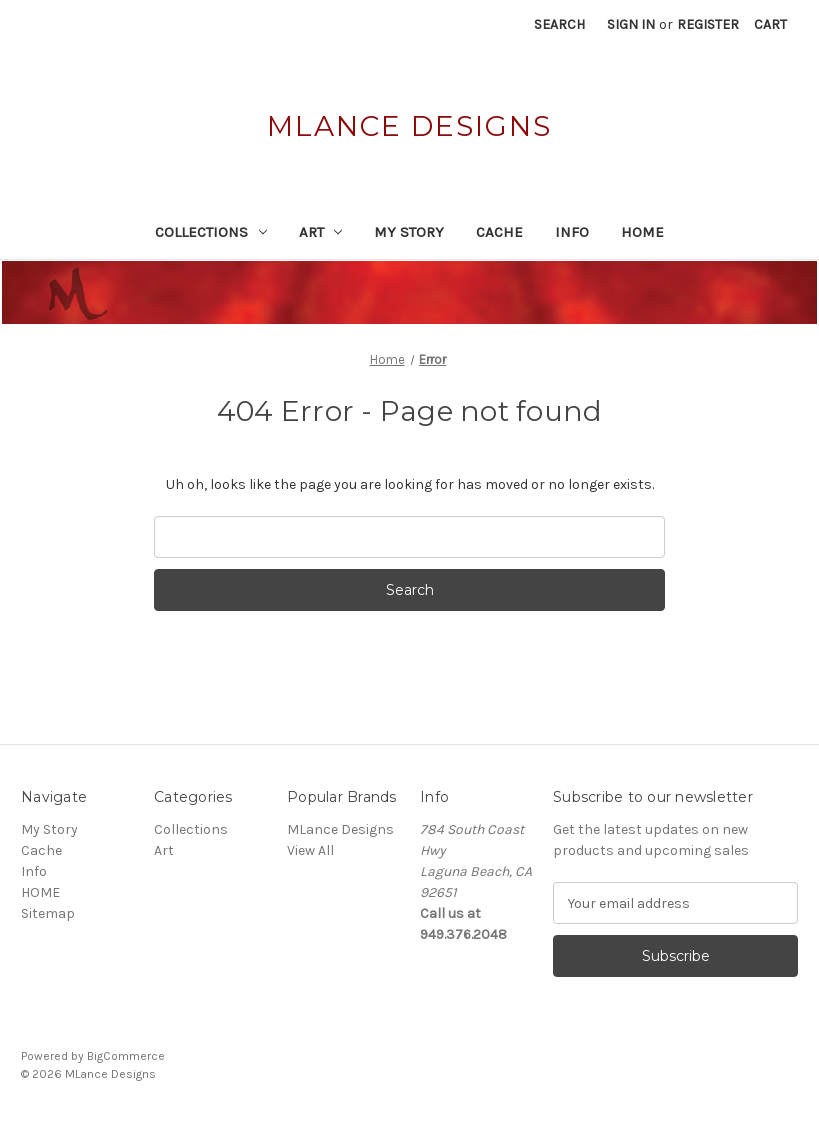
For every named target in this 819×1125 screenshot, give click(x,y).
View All (310, 850)
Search (559, 24)
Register (708, 24)
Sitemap (48, 913)
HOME (642, 232)
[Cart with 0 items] (770, 24)
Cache (499, 232)
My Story (409, 232)
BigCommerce (126, 1056)
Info (572, 232)
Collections (211, 232)
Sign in (631, 24)
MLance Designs (340, 829)
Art (321, 232)
